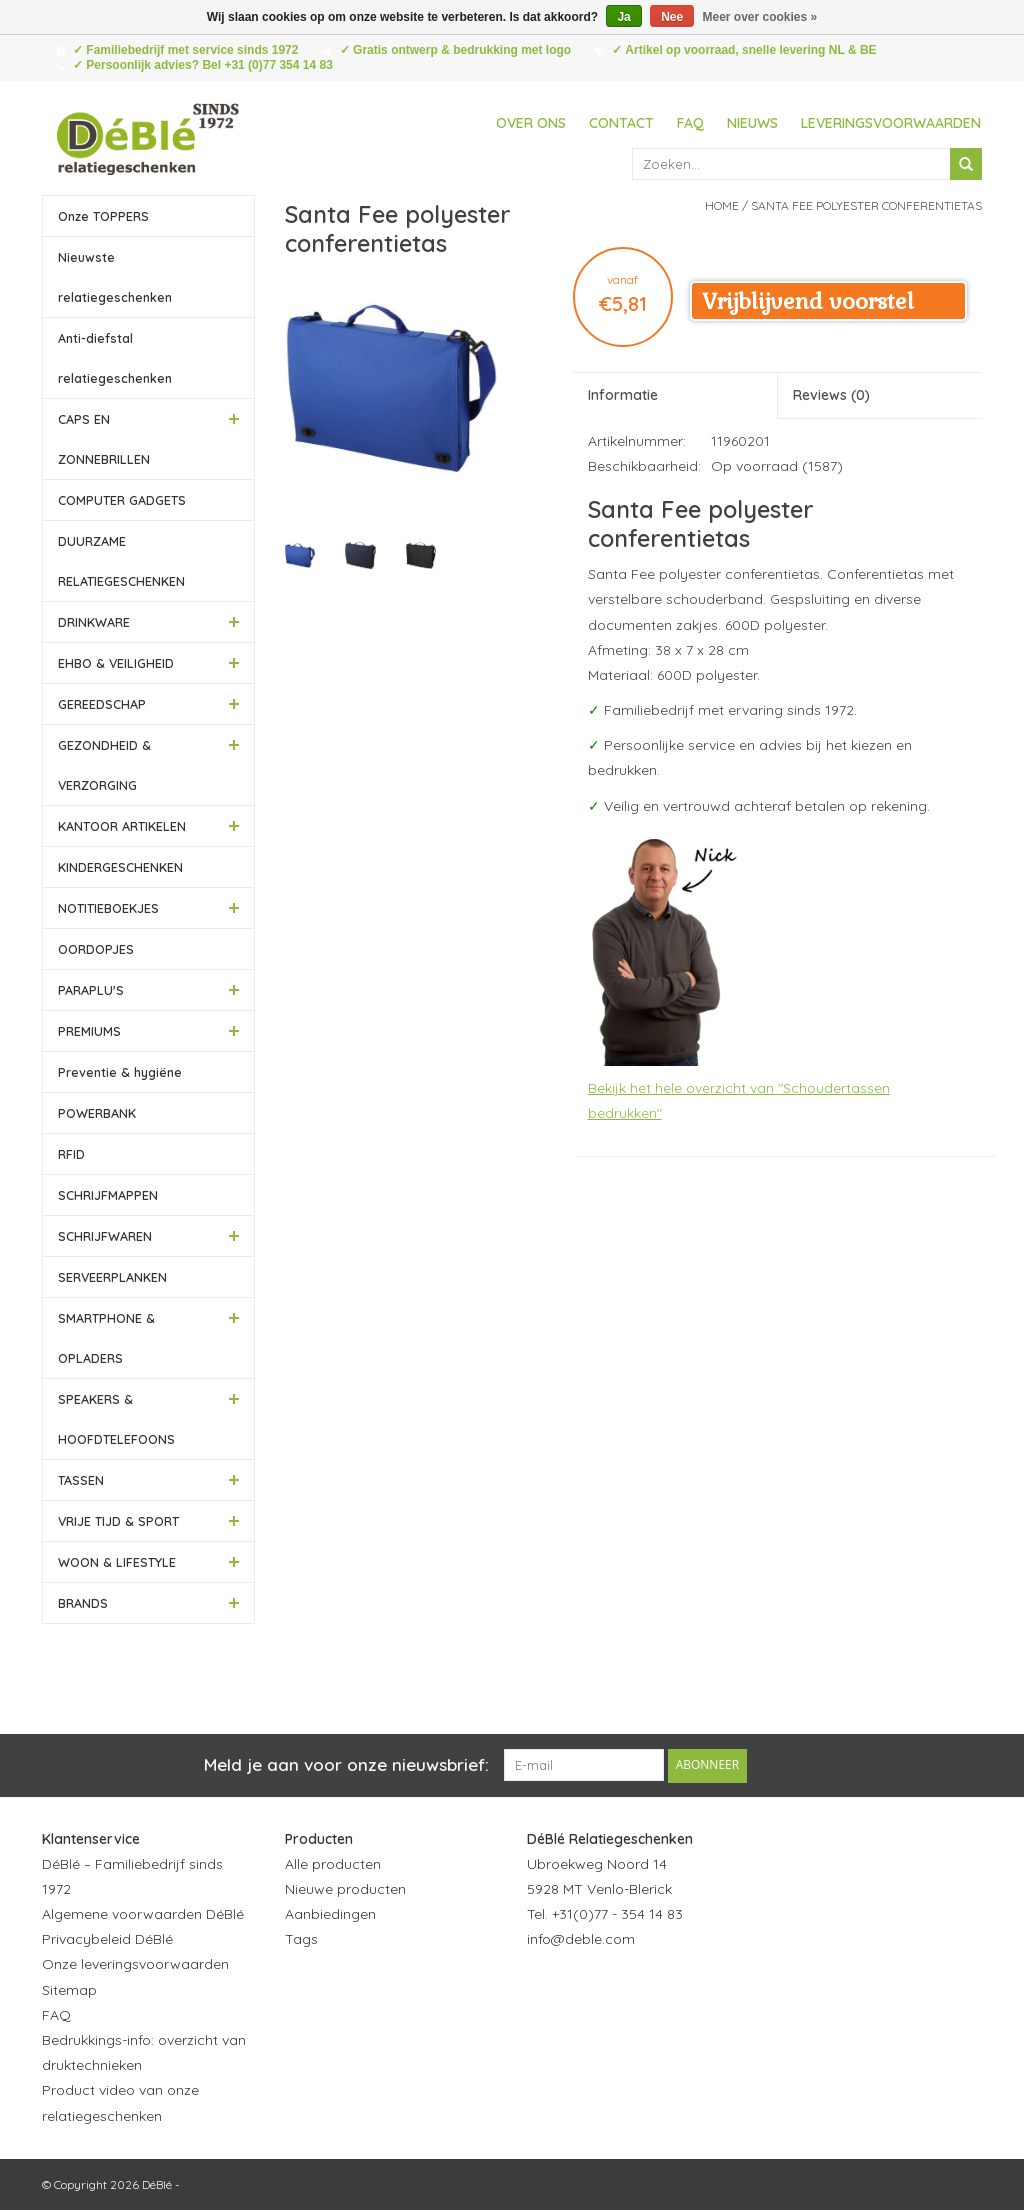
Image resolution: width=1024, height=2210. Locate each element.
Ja (623, 17)
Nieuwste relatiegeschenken (115, 277)
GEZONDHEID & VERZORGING (104, 765)
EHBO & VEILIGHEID (116, 663)
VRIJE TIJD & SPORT (118, 1521)
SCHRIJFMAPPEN (108, 1195)
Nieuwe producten (345, 1888)
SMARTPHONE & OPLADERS (106, 1338)
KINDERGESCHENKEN (120, 867)
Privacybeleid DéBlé (107, 1939)
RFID (71, 1154)
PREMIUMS (89, 1031)
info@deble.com (581, 1939)
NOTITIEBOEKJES (108, 908)
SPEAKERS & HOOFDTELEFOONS (116, 1419)
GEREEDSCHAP (102, 704)
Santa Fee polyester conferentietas (866, 205)
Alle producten (333, 1863)
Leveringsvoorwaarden (891, 123)
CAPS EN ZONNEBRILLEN (104, 439)
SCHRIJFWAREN (105, 1236)
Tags (301, 1939)
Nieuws (752, 123)
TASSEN (81, 1480)
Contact (621, 123)
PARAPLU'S (91, 990)
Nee (672, 17)
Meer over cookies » (760, 17)
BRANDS (83, 1603)
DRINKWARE (94, 622)
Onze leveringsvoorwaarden (135, 1964)
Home (722, 205)
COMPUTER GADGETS (122, 500)
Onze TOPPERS (103, 216)
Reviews (831, 395)
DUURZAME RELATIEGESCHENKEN (121, 561)
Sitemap (69, 1989)
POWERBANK (97, 1113)
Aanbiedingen (330, 1913)
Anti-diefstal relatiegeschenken (115, 358)
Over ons (531, 123)
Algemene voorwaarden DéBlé (143, 1913)
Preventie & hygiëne (120, 1072)
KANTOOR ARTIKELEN (122, 826)
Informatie (623, 395)
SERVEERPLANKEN (112, 1277)
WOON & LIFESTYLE (117, 1562)
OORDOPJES (96, 949)
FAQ (690, 123)
